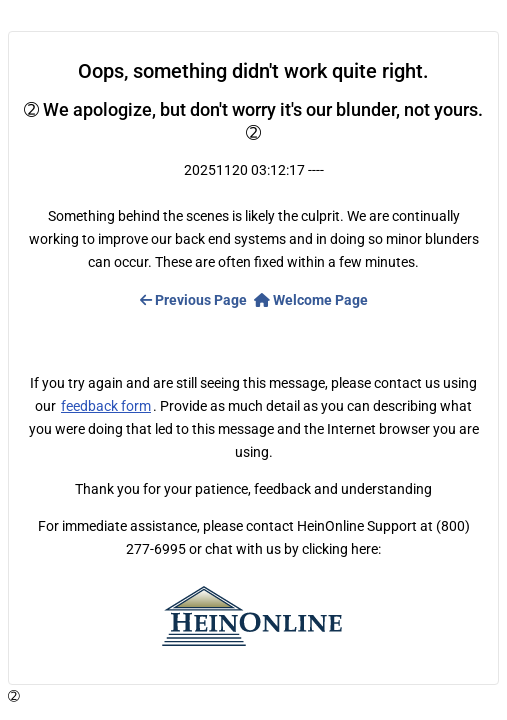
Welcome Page (311, 300)
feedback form (106, 406)
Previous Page (193, 300)
